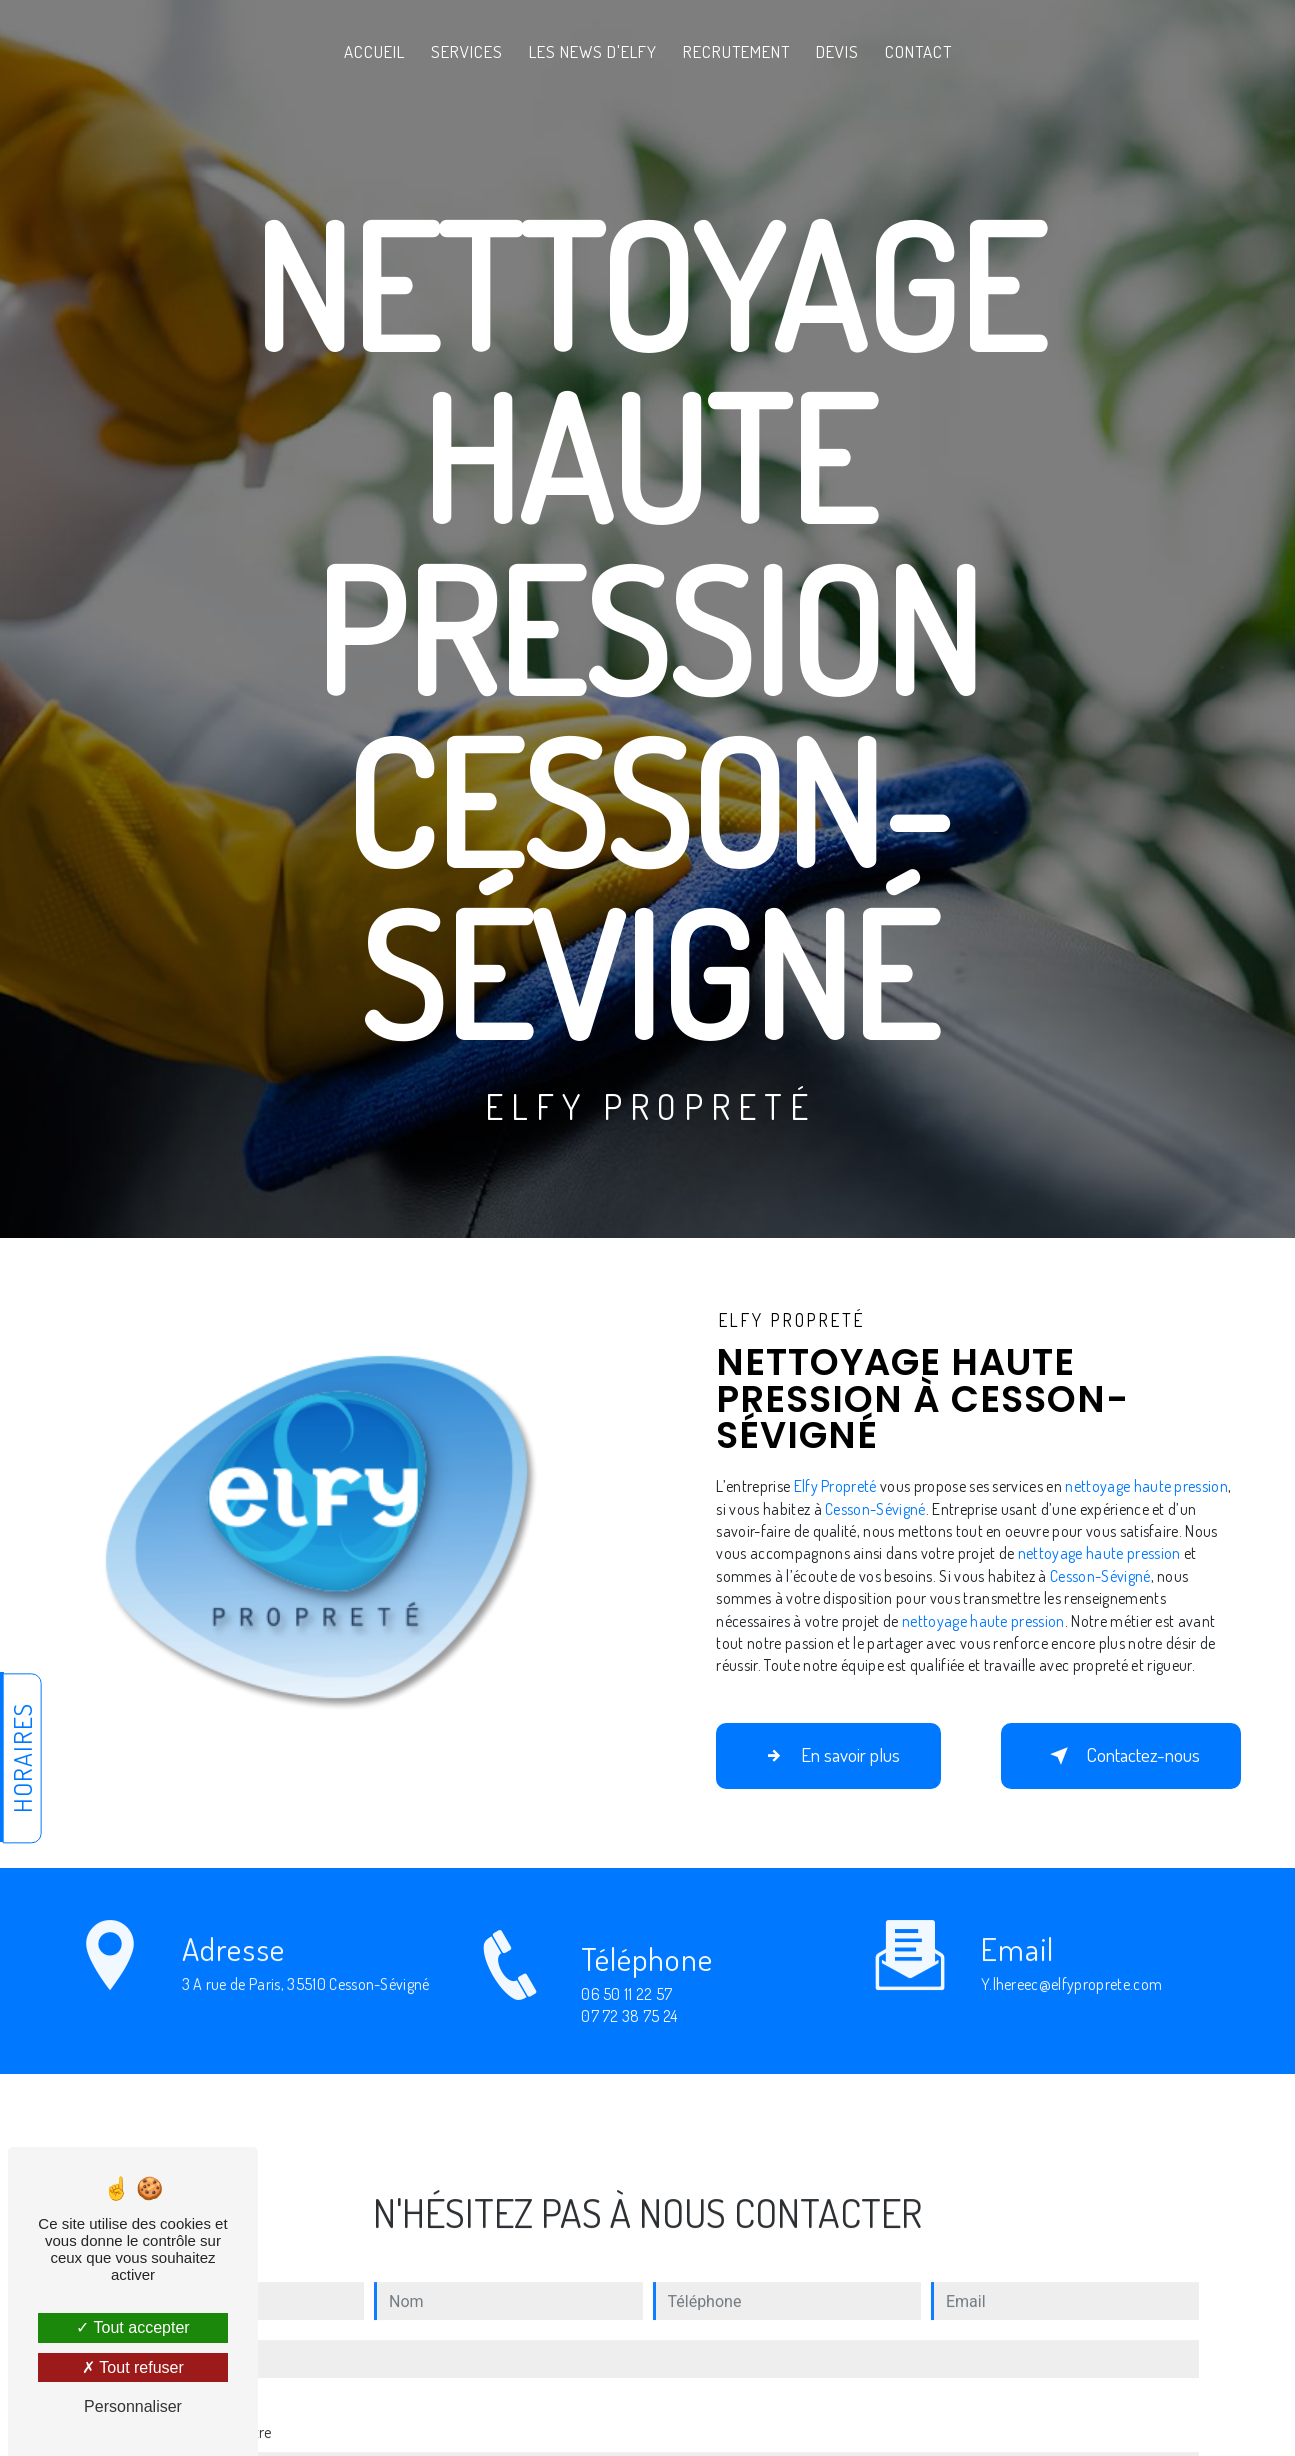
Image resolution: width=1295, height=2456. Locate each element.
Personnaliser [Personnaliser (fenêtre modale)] (133, 2406)
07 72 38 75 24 (629, 2037)
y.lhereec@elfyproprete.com (1071, 1963)
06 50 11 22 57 (627, 2015)
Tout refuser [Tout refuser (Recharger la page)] (133, 2367)
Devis (837, 51)
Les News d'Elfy (593, 51)
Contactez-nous (1121, 1756)
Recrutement (736, 51)
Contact (918, 51)
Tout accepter (132, 2327)
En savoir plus (828, 1756)
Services (467, 51)
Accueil (374, 51)
